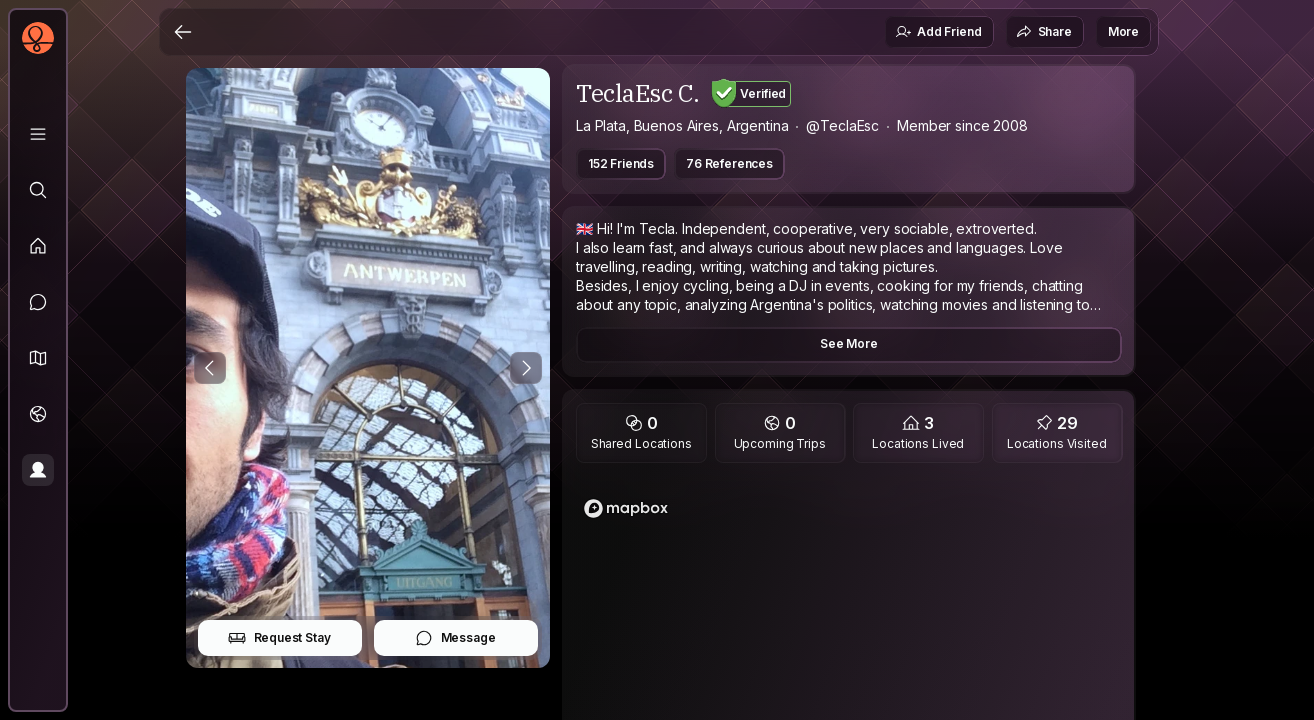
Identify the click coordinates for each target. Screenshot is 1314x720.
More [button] (1123, 31)
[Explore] (38, 190)
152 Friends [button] (621, 163)
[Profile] (38, 470)
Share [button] (1044, 32)
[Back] (183, 32)
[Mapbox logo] (626, 508)
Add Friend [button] (938, 32)
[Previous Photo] (210, 368)
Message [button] (455, 638)
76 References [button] (729, 163)
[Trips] (38, 414)
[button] (38, 358)
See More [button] (849, 343)
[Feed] (38, 246)
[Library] (38, 134)
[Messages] (38, 302)
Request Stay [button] (279, 638)
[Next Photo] (526, 368)
